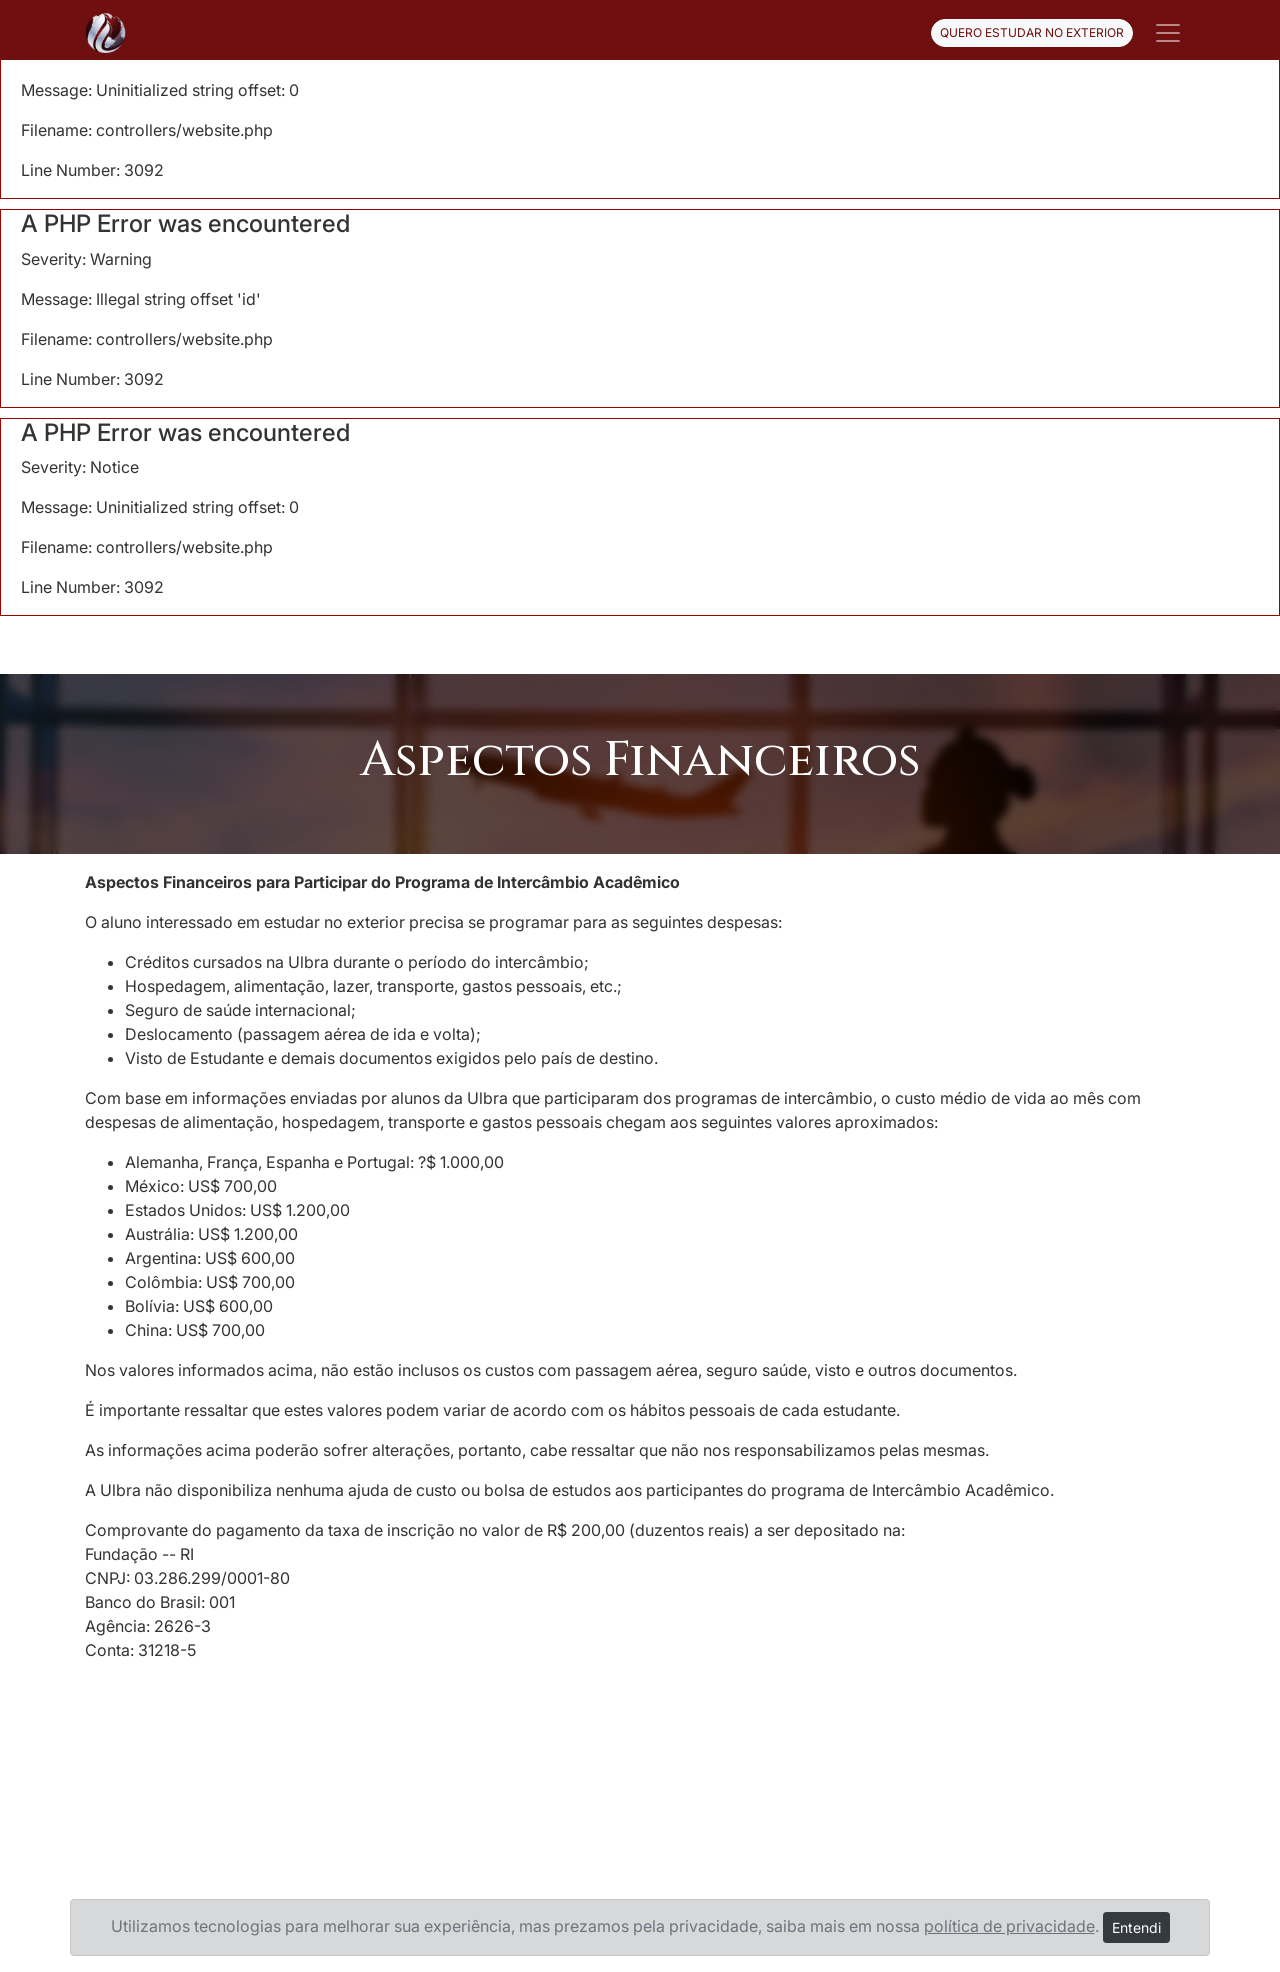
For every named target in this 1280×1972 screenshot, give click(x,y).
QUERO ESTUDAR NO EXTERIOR (1032, 32)
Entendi (1136, 1927)
